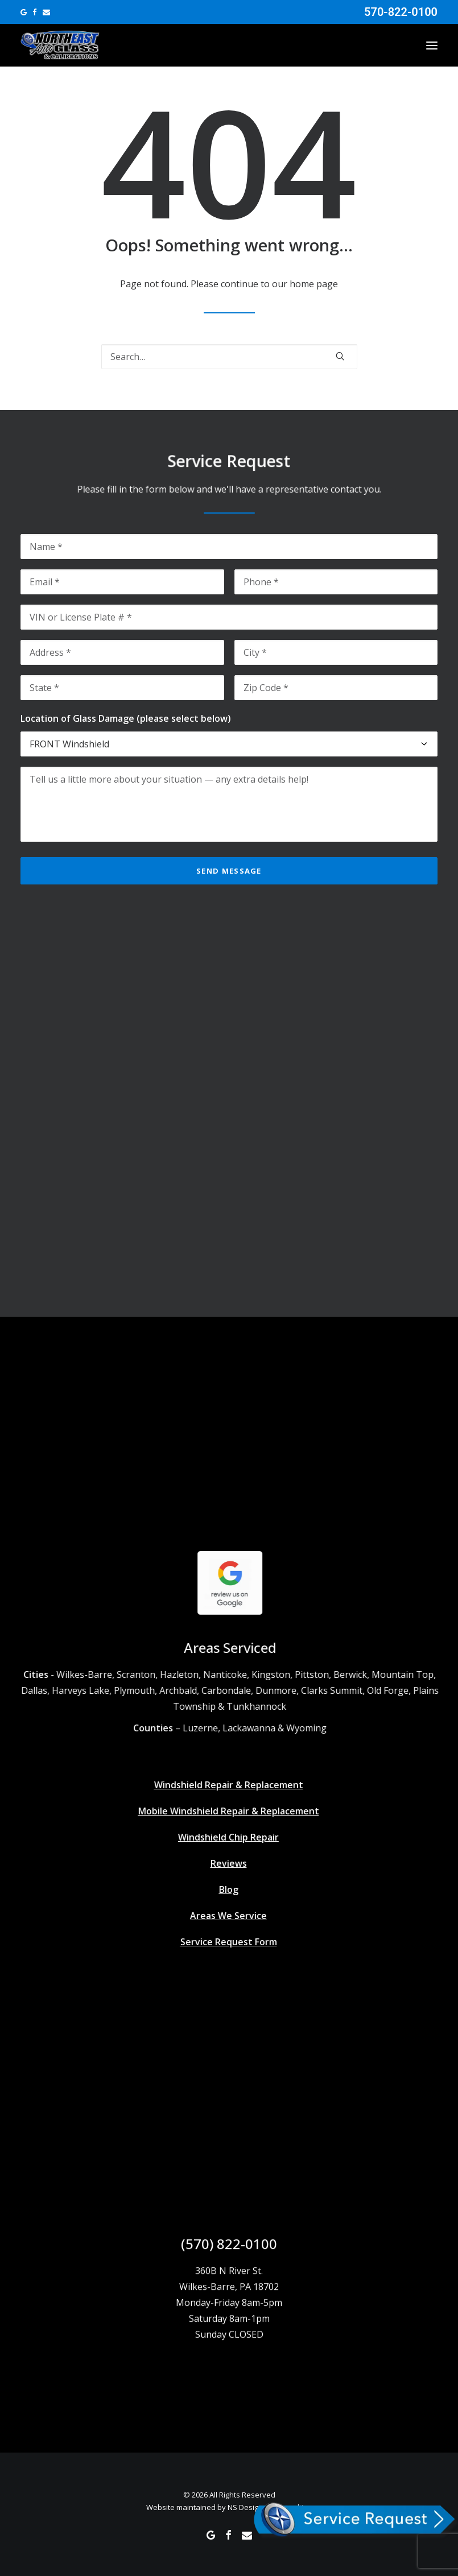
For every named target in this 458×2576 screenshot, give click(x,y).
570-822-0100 (401, 12)
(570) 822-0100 (229, 2264)
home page (314, 284)
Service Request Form (207, 1942)
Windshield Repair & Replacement (207, 1785)
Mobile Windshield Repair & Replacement (207, 1811)
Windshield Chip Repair (207, 1837)
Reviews (207, 1863)
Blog (207, 1889)
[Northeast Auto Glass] (60, 45)
